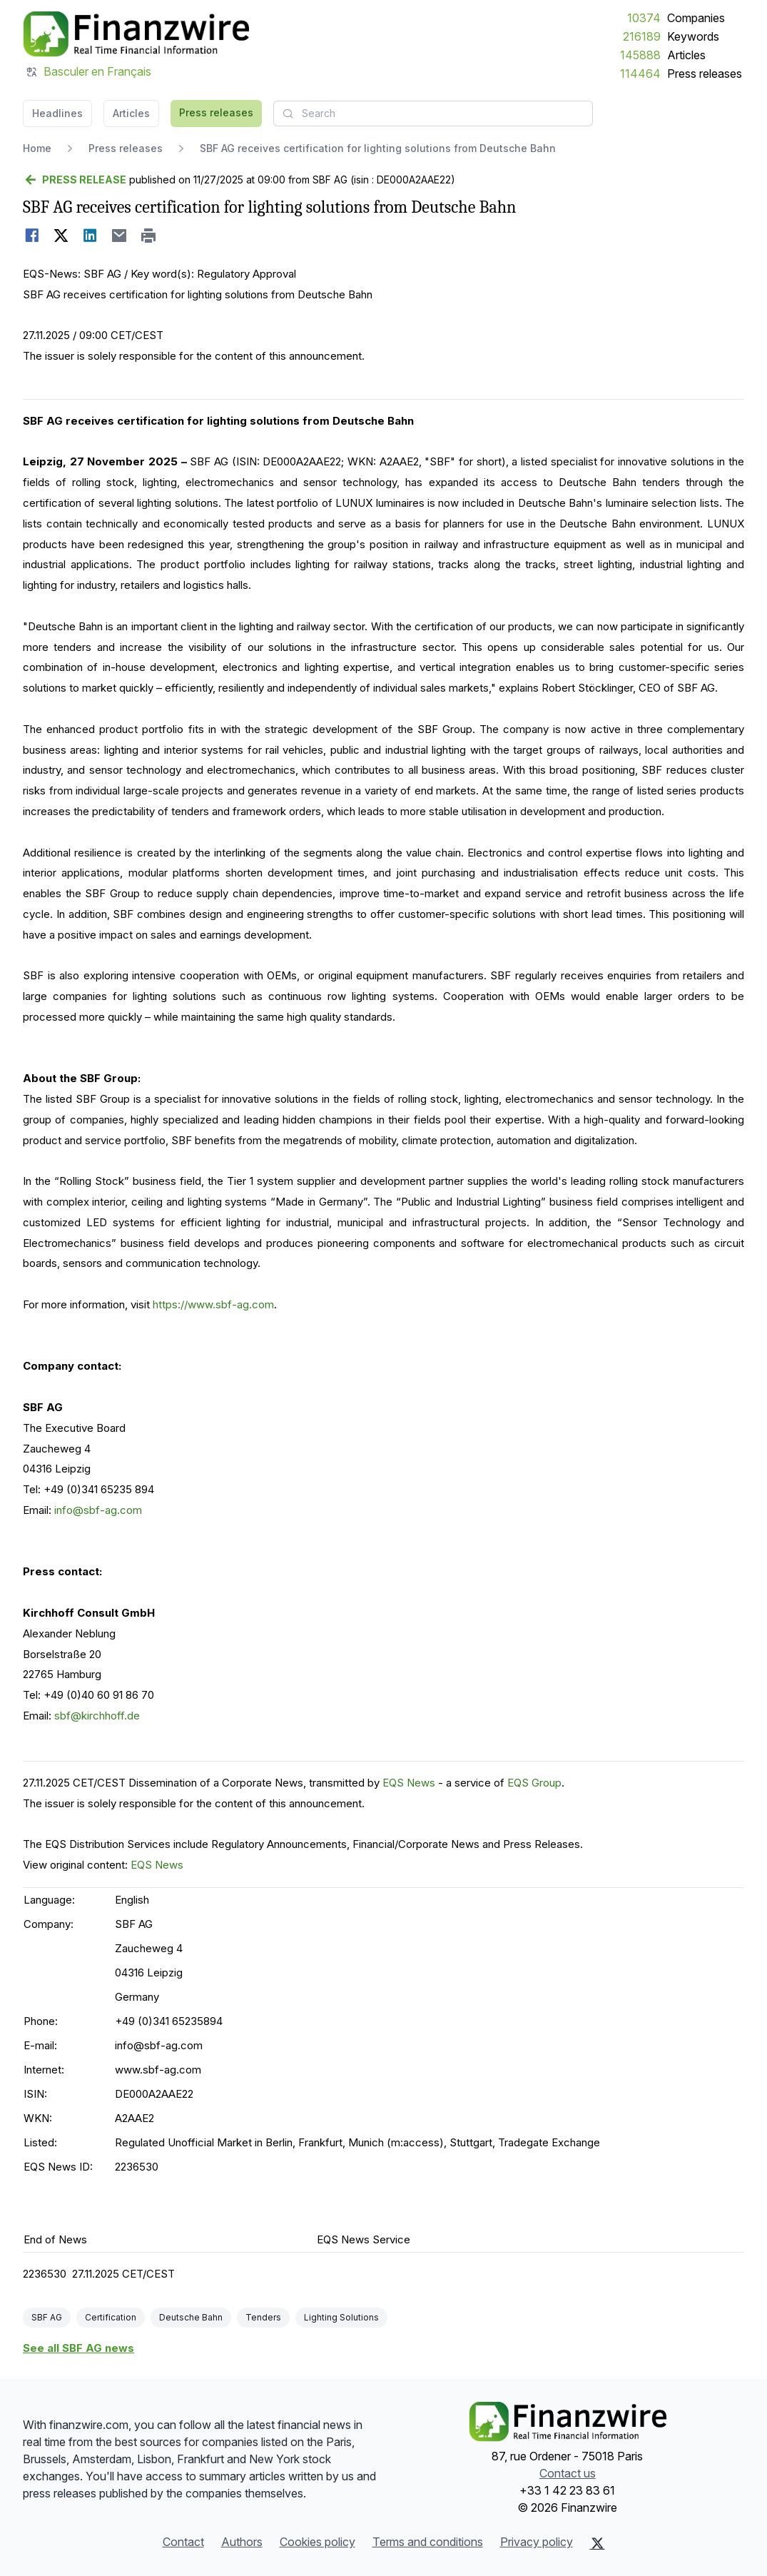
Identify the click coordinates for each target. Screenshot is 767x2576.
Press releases (704, 73)
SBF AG (46, 2317)
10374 (644, 18)
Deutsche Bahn (191, 2317)
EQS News (408, 1782)
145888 (640, 55)
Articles (686, 55)
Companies (696, 18)
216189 (642, 36)
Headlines (57, 113)
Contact (183, 2542)
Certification (110, 2317)
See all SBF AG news (78, 2348)
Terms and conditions (427, 2542)
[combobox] (433, 113)
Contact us (567, 2473)
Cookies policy (317, 2542)
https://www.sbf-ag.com (213, 1304)
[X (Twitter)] (597, 2543)
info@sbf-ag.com (98, 1510)
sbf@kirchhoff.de (97, 1715)
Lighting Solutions (341, 2317)
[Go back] (74, 180)
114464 (640, 73)
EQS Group (534, 1782)
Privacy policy (536, 2542)
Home (37, 148)
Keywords (693, 36)
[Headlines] (136, 34)
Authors (242, 2542)
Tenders (263, 2317)
